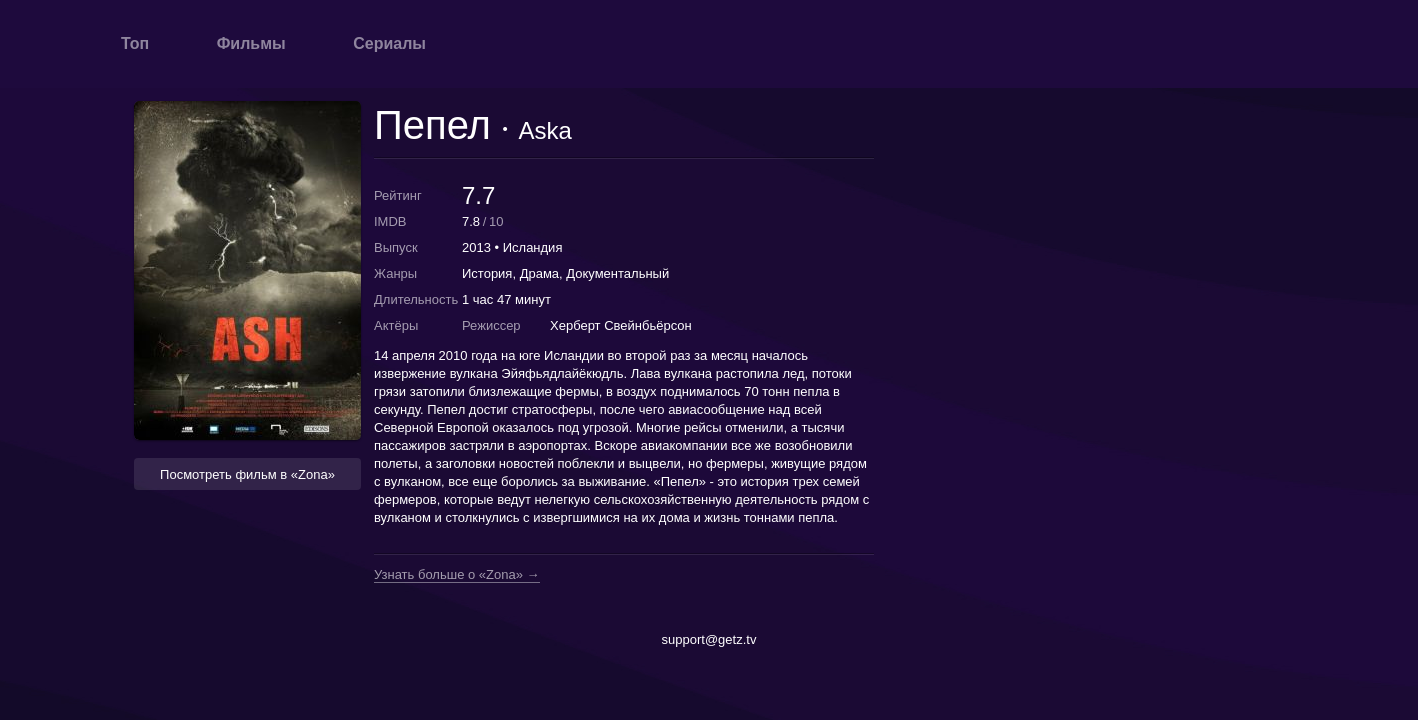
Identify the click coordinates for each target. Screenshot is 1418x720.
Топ (135, 43)
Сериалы (389, 43)
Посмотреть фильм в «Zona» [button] (247, 474)
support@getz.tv (709, 639)
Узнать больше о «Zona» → (457, 575)
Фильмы (251, 43)
